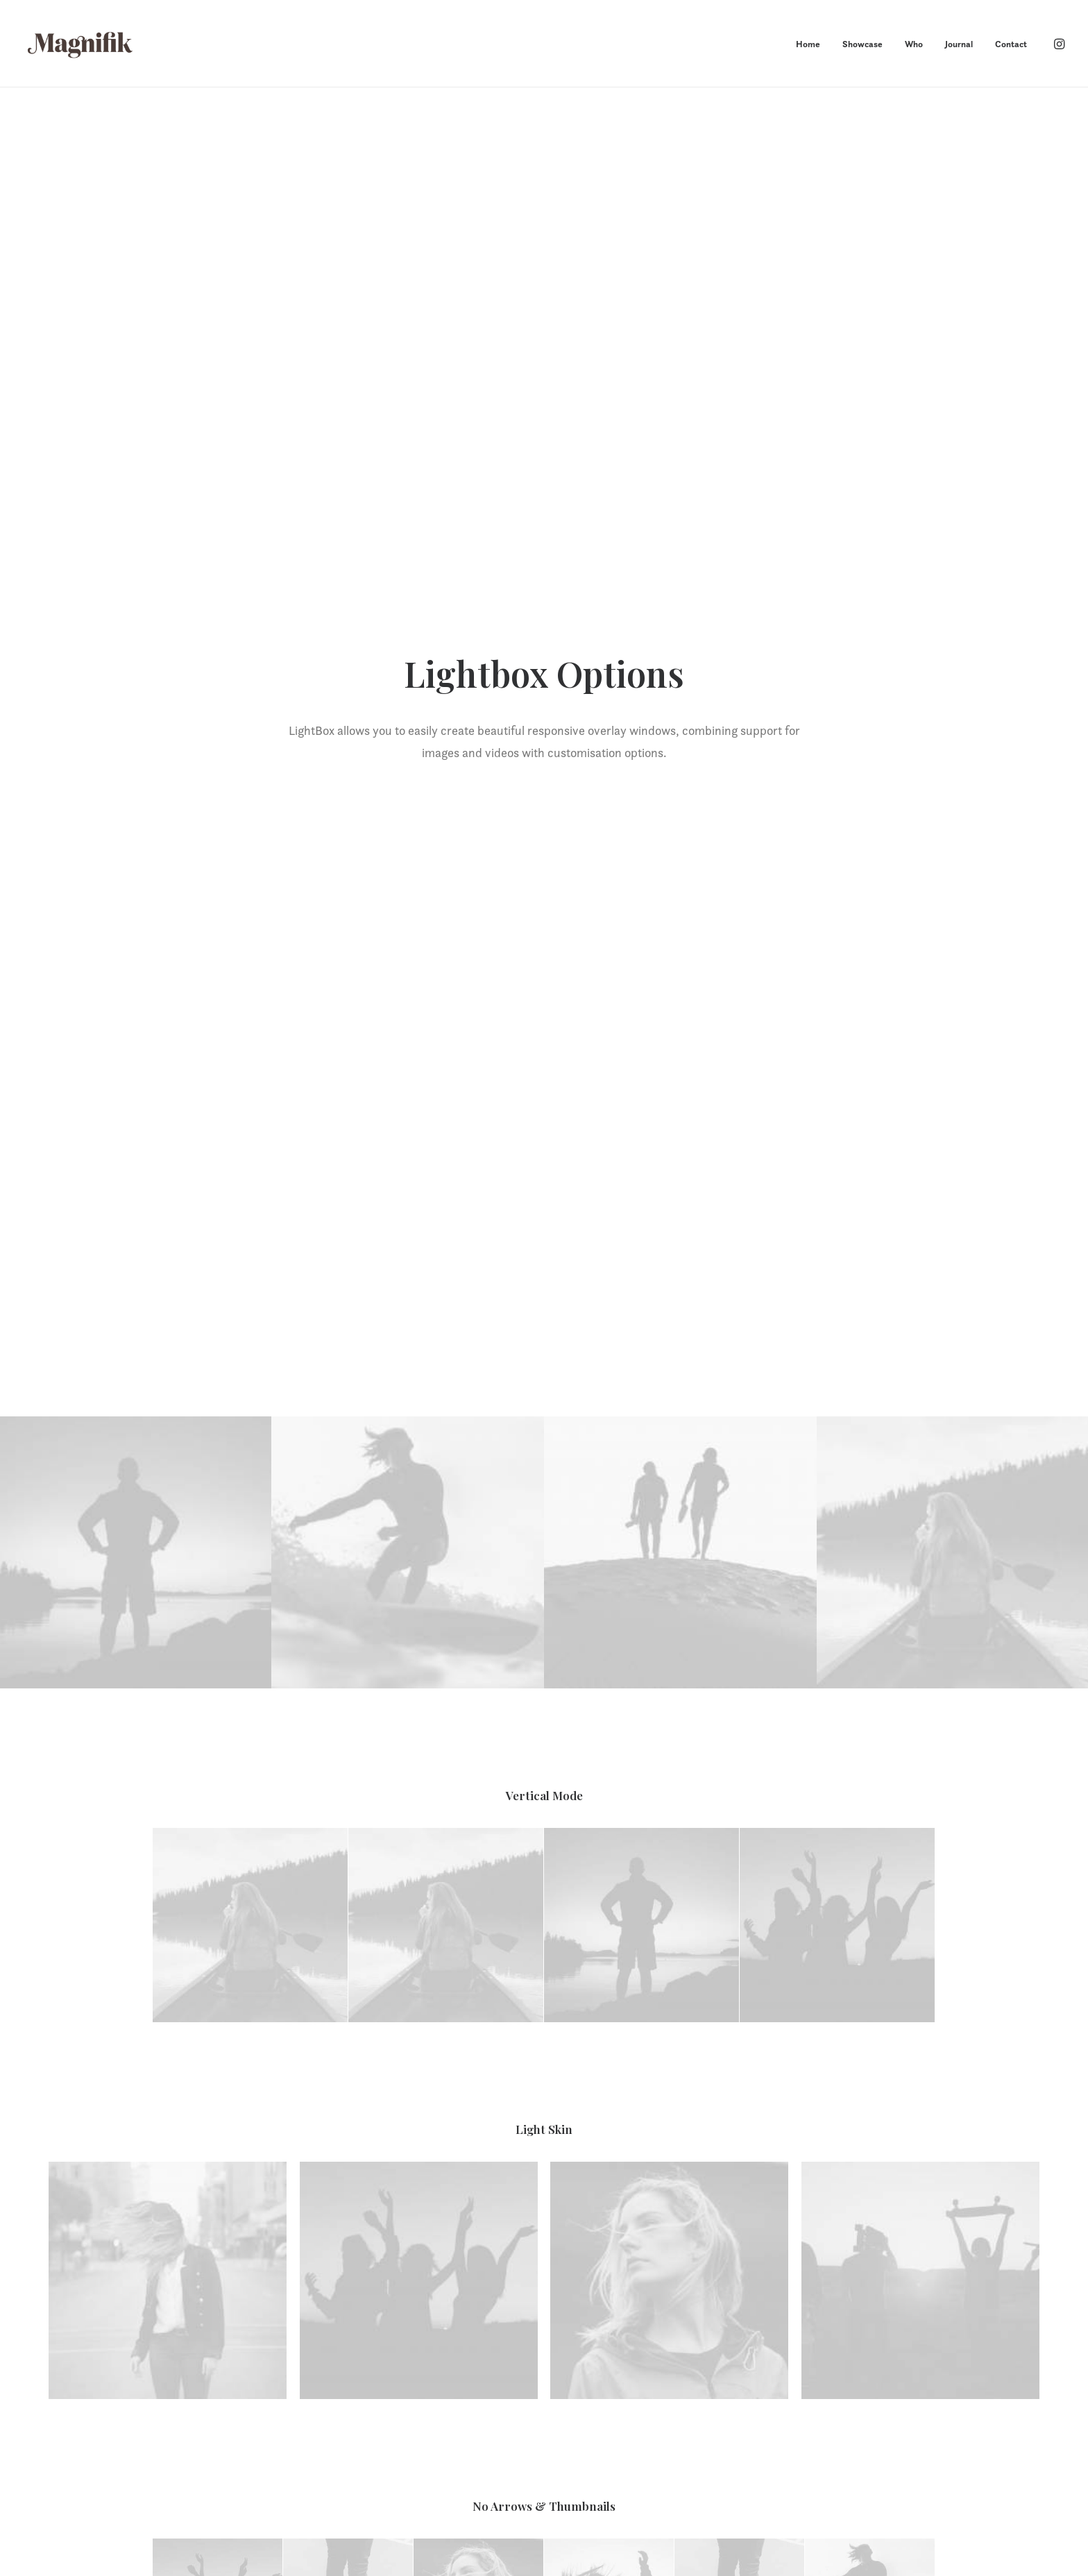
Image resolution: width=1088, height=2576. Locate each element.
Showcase (862, 44)
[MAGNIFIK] (81, 43)
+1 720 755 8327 (812, 2430)
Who (914, 44)
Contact (1011, 44)
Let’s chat (544, 2236)
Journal (959, 44)
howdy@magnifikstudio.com (839, 2411)
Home (808, 44)
